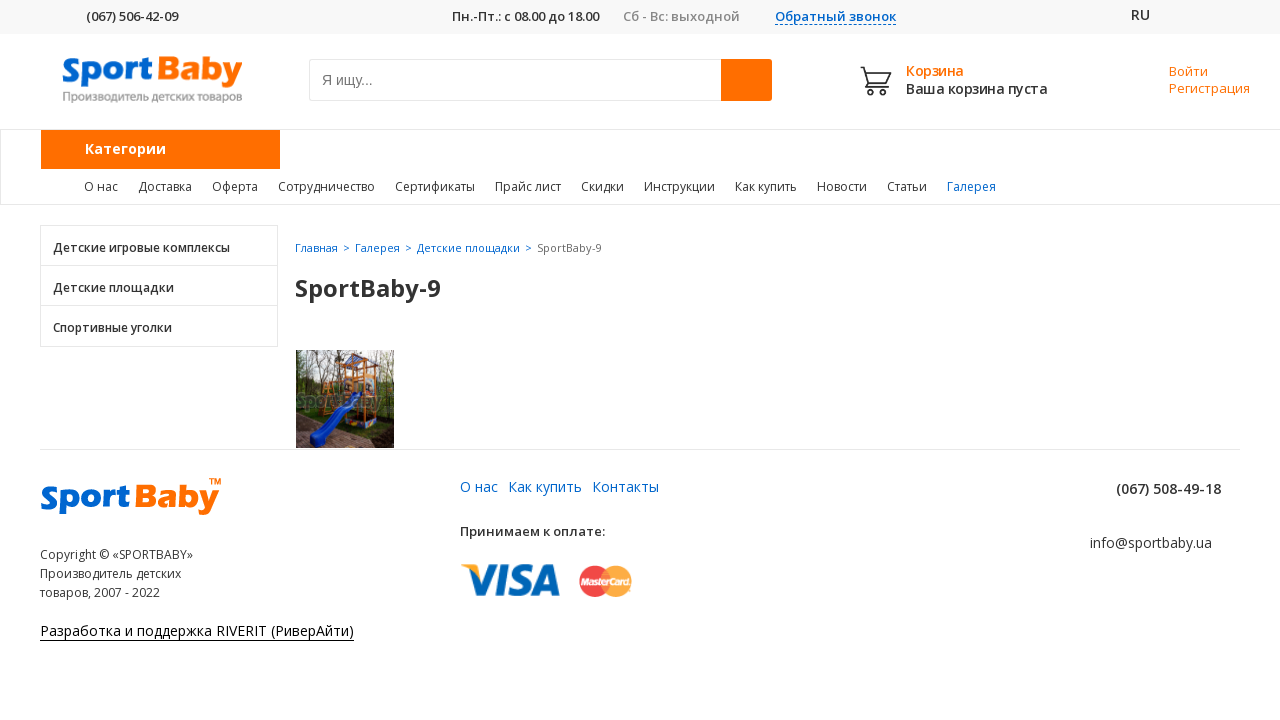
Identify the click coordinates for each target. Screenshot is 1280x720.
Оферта (235, 186)
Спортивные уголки (112, 327)
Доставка (165, 186)
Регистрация (1194, 88)
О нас (101, 186)
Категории (125, 148)
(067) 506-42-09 (132, 16)
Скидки (602, 186)
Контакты (625, 488)
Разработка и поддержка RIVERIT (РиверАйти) (197, 632)
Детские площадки (113, 287)
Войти (1188, 71)
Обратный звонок (835, 16)
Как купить (766, 186)
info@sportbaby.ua (1151, 544)
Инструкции (679, 186)
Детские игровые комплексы (141, 247)
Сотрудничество (326, 186)
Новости (842, 186)
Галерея (971, 186)
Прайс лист (528, 186)
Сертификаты (435, 186)
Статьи (907, 186)
